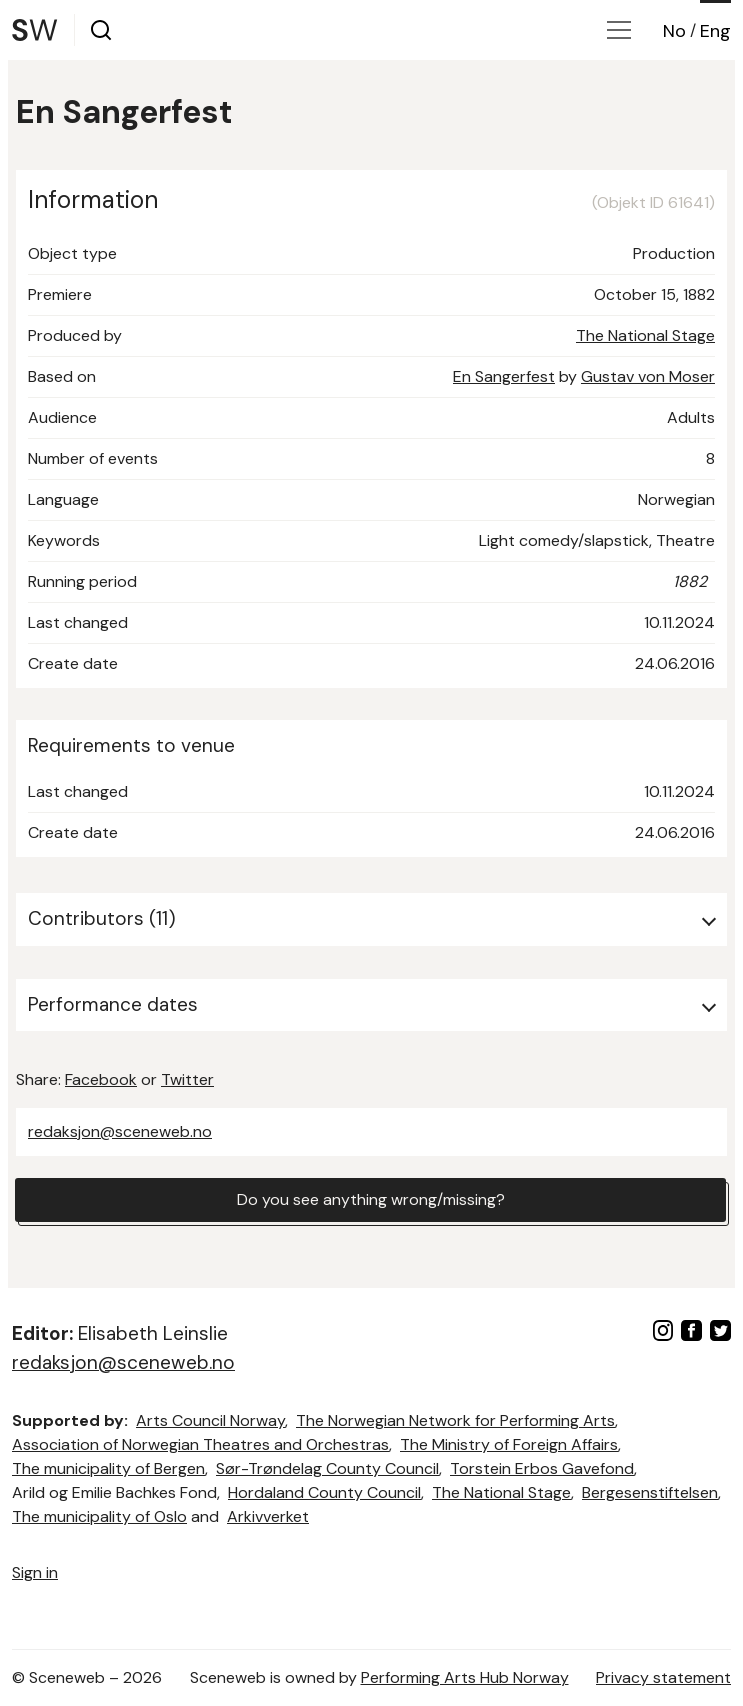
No (674, 31)
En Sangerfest (504, 376)
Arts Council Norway (210, 1420)
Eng (715, 31)
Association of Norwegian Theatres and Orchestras (200, 1444)
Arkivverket (268, 1516)
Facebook (101, 1079)
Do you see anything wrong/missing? (371, 1199)
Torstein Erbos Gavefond (542, 1468)
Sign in (35, 1572)
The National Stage (645, 335)
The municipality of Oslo (99, 1516)
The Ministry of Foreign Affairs (509, 1444)
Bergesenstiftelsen (650, 1492)
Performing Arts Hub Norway (465, 1677)
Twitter (187, 1079)
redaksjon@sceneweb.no (120, 1131)
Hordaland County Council (324, 1492)
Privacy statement (663, 1677)
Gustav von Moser (648, 376)
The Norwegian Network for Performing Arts (455, 1420)
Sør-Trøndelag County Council (327, 1468)
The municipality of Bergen (108, 1468)
